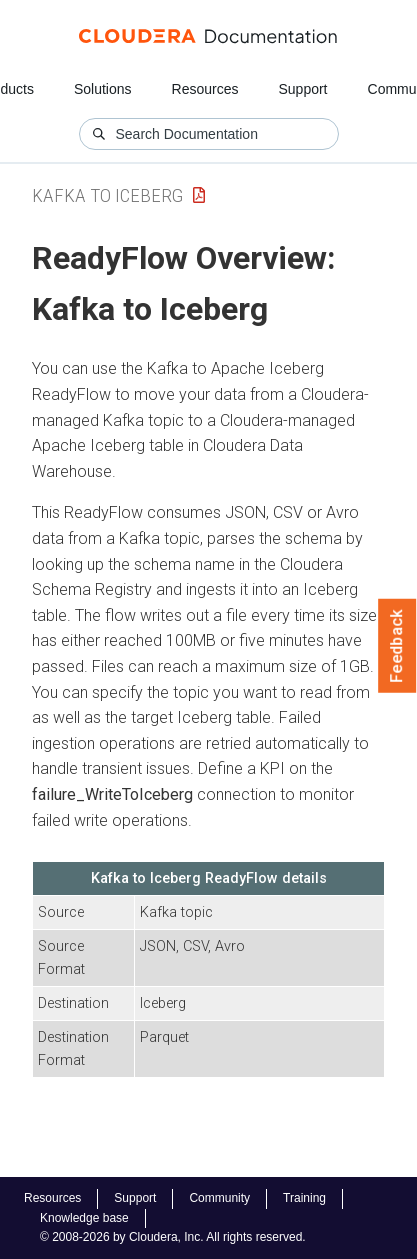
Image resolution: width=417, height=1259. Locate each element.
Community (219, 1198)
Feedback (397, 646)
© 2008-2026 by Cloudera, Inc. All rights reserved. (173, 1237)
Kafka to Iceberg (107, 195)
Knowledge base (84, 1218)
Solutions (103, 89)
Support (302, 89)
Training (304, 1198)
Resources (205, 89)
